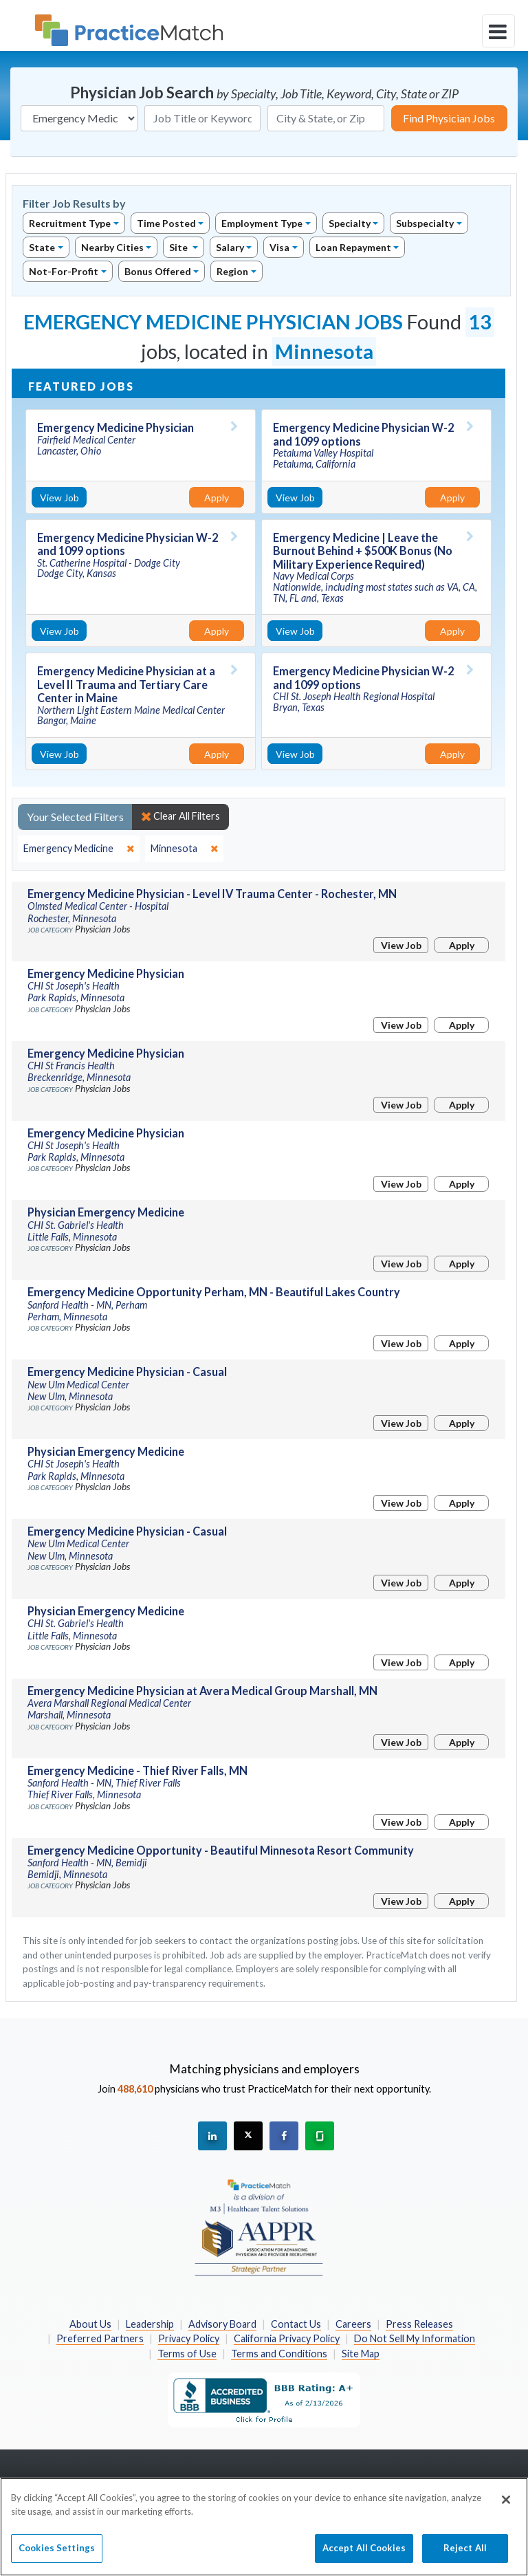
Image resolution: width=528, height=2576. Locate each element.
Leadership (150, 2324)
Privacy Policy (188, 2338)
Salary (230, 247)
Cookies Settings (57, 2559)
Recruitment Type (70, 223)
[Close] (506, 2511)
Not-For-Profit (63, 271)
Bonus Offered (157, 271)
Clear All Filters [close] (180, 816)
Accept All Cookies (364, 2559)
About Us (90, 2324)
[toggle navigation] (498, 30)
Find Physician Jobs (449, 117)
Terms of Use (187, 2353)
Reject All (465, 2559)
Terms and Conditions (279, 2353)
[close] (78, 848)
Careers (353, 2324)
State (42, 247)
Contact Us (296, 2324)
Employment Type (261, 223)
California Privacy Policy (287, 2338)
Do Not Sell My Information (414, 2338)
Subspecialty (425, 223)
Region (232, 271)
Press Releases (419, 2324)
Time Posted (166, 223)
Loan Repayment (353, 247)
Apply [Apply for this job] (216, 497)
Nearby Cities (112, 247)
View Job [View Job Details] (59, 497)
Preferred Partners (100, 2338)
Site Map (361, 2353)
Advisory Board (222, 2324)
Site (179, 247)
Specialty (350, 223)
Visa (279, 247)
